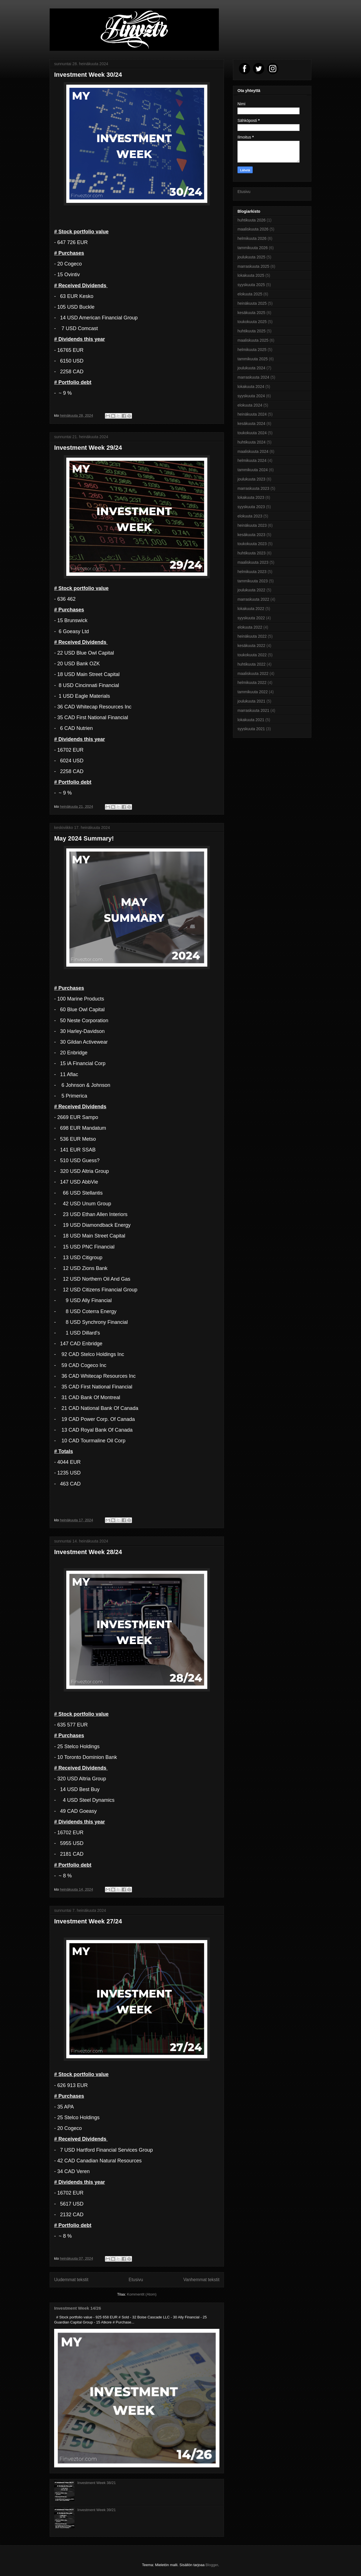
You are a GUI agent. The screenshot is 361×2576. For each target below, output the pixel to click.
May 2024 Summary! (84, 838)
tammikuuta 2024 (252, 470)
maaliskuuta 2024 (252, 451)
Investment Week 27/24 (88, 1921)
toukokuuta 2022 (252, 655)
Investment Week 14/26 (77, 2308)
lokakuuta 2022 (250, 608)
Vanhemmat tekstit (201, 2279)
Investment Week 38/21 (96, 2483)
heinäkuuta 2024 (252, 414)
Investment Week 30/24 (88, 74)
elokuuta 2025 (249, 294)
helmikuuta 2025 (252, 349)
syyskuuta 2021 (251, 729)
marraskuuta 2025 (253, 266)
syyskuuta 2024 (251, 396)
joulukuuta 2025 (251, 257)
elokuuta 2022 (249, 627)
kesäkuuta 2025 (251, 312)
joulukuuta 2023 (251, 479)
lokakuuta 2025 (250, 275)
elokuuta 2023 (249, 516)
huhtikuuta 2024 (251, 442)
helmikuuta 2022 (252, 682)
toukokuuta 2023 (252, 543)
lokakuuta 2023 (250, 497)
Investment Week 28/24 (88, 1551)
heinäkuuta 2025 (252, 303)
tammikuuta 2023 (252, 581)
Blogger (212, 2565)
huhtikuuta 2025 (251, 331)
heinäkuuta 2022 (252, 636)
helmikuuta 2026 (252, 238)
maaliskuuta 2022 (252, 673)
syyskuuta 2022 (251, 618)
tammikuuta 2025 (252, 359)
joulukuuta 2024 (251, 368)
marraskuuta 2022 (253, 599)
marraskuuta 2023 (253, 488)
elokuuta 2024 (249, 405)
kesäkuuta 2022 (251, 645)
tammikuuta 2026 (252, 247)
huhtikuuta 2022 (251, 664)
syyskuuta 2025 (251, 284)
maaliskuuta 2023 (252, 562)
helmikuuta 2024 (252, 460)
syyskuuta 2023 (251, 506)
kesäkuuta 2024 (251, 423)
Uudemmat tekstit (71, 2279)
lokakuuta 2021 (250, 719)
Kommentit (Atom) (142, 2294)
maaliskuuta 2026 (252, 229)
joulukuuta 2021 (251, 701)
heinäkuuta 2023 (252, 525)
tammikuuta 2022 (252, 692)
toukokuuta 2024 (252, 433)
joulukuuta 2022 (251, 590)
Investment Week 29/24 (88, 447)
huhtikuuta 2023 (251, 553)
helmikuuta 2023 (252, 571)
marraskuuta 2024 (253, 377)
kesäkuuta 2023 (251, 534)
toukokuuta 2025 (252, 321)
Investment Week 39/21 (96, 2510)
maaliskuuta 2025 (252, 340)
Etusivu (136, 2279)
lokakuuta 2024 (250, 386)
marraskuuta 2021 (253, 710)
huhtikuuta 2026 (251, 220)
